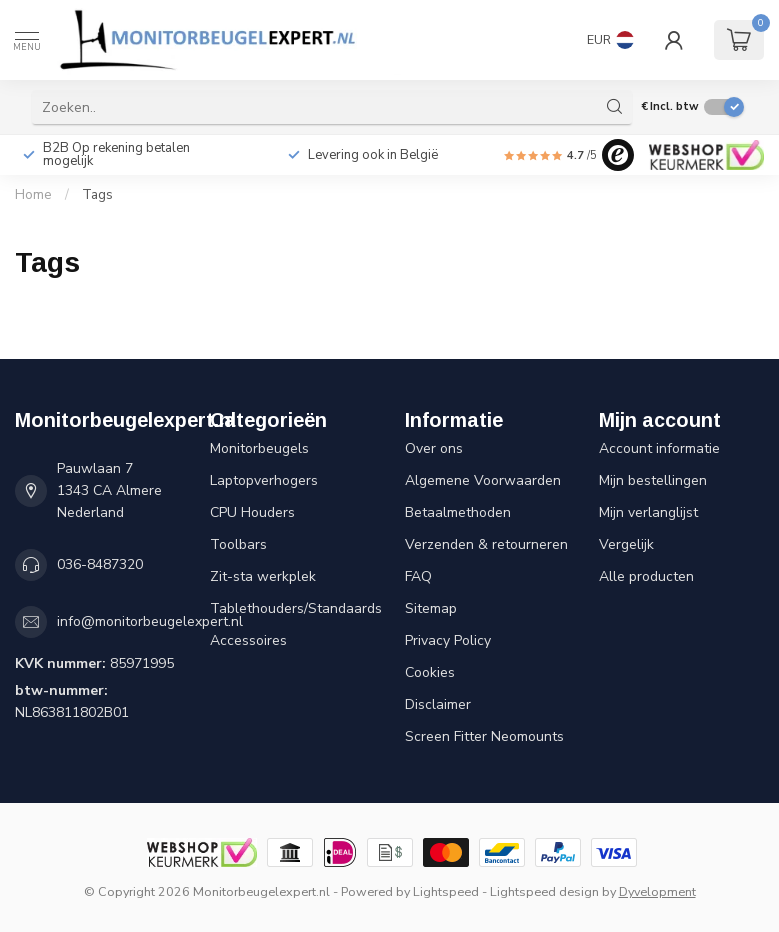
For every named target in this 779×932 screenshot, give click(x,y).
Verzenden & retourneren (486, 544)
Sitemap (431, 608)
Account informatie (659, 448)
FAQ (418, 576)
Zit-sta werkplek (263, 576)
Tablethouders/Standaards (292, 608)
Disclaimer (438, 704)
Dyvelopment (657, 891)
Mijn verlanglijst (648, 512)
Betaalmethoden (458, 512)
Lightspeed (446, 891)
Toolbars (238, 544)
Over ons (434, 448)
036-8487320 (100, 564)
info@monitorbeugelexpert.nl (150, 621)
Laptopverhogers (264, 480)
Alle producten (646, 576)
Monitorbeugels (259, 448)
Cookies (430, 672)
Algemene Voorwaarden (483, 480)
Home (33, 195)
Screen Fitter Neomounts (484, 736)
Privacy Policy (448, 640)
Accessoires (248, 640)
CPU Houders (252, 512)
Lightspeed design (544, 891)
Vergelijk (626, 544)
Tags (97, 195)
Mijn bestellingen (653, 480)
